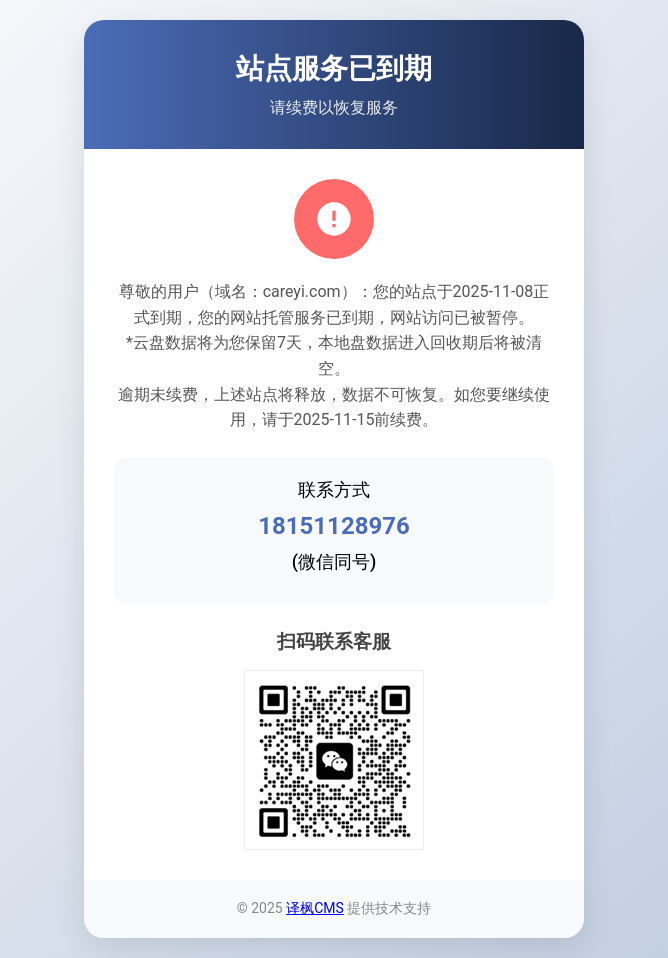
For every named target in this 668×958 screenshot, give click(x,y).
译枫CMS (315, 908)
